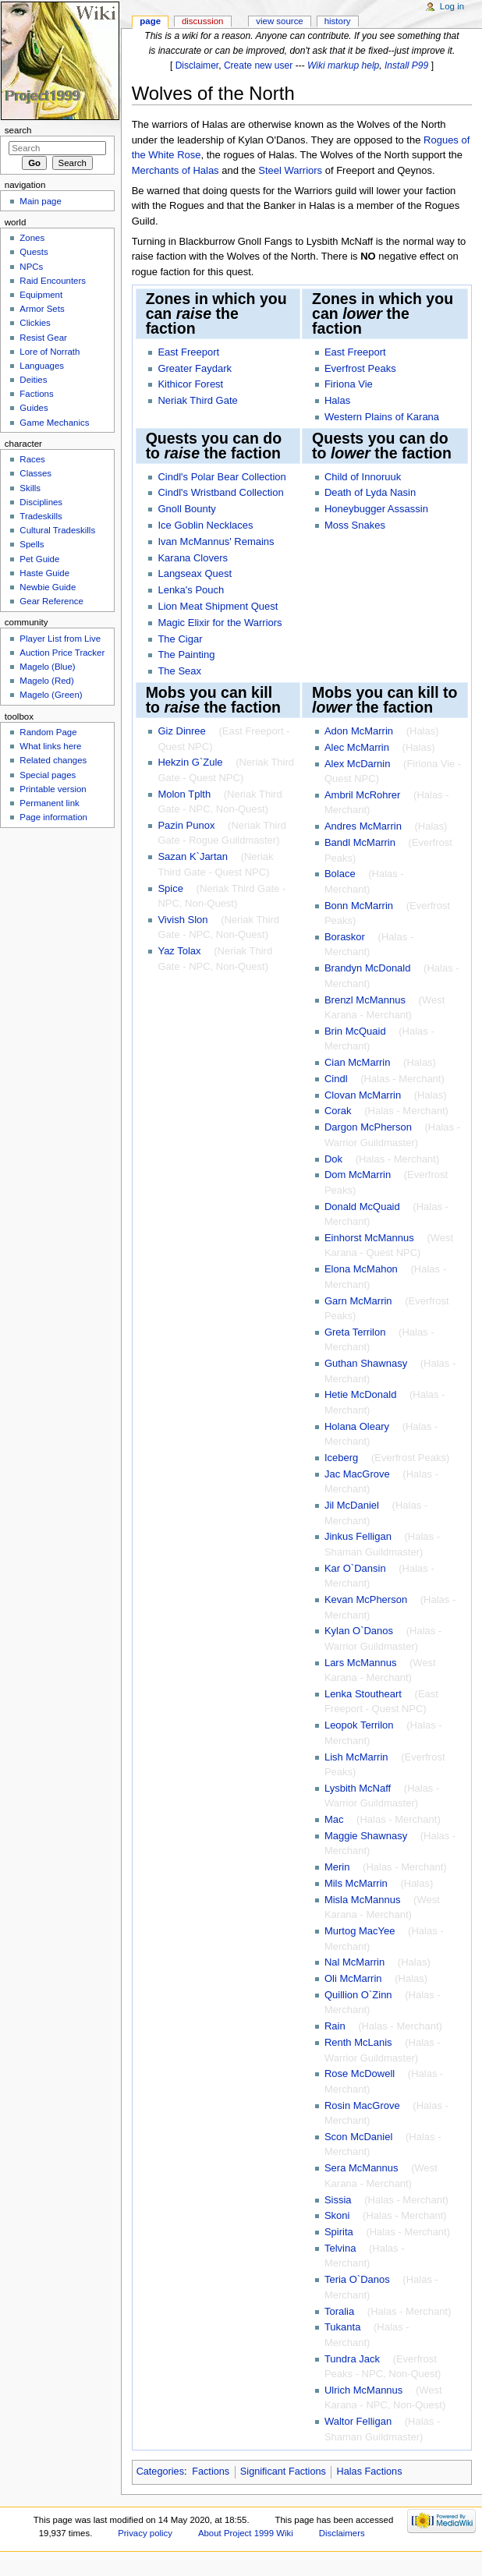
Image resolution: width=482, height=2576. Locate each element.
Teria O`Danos (357, 2279)
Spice (170, 888)
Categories (160, 2471)
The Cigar (180, 639)
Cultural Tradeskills (57, 530)
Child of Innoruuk (362, 477)
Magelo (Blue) (47, 666)
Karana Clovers (193, 558)
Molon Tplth (184, 794)
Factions (210, 2471)
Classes (35, 473)
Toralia (339, 2311)
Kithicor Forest (190, 384)
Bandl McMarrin (359, 842)
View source (279, 21)
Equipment (40, 294)
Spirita (338, 2232)
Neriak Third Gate (197, 400)
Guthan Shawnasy (365, 1363)
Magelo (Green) (50, 694)
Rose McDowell (359, 2073)
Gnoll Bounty (186, 509)
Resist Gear (42, 337)
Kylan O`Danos (358, 1631)
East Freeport (188, 352)
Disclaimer (197, 65)
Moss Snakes (354, 525)
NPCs (31, 266)
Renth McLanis (358, 2042)
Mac (334, 1819)
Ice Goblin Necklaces (205, 525)
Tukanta (342, 2327)
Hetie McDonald (360, 1394)
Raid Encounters (52, 280)
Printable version (52, 789)
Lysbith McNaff (357, 1788)
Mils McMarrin (356, 1883)
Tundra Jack (352, 2359)
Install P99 (406, 65)
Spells (31, 544)
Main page (40, 201)
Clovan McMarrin (362, 1095)
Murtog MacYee (359, 1931)
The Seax (179, 671)
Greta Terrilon (355, 1332)
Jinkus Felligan (358, 1536)
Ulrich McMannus (363, 2390)
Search (18, 130)
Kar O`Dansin (355, 1568)
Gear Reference (51, 601)
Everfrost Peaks (360, 368)
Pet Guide (39, 559)
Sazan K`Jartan (193, 856)
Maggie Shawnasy (365, 1836)
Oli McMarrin (353, 1978)
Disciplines (40, 502)
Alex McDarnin (357, 764)
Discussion (202, 21)
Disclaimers (342, 2533)
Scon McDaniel (358, 2137)
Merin (337, 1867)
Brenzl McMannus (365, 1000)
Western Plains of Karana (381, 417)
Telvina (340, 2248)
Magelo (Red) (46, 680)
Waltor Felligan (358, 2421)
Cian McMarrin (357, 1062)
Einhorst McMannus (369, 1238)
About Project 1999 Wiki (245, 2533)
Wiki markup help (343, 65)
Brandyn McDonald (367, 968)
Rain (335, 2026)
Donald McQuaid (362, 1206)
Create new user (258, 65)
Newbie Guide (47, 587)
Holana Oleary (356, 1426)
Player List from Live (60, 638)
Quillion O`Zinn (358, 1995)
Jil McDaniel (351, 1505)
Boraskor (344, 937)
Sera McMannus (361, 2168)
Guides (33, 407)
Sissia (338, 2200)
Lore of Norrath (49, 351)
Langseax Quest (195, 573)
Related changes (53, 760)
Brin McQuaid (355, 1031)
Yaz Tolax (179, 951)
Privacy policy (145, 2533)
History (337, 21)
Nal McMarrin (354, 1962)
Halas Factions (369, 2471)
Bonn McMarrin (358, 905)
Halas (337, 400)
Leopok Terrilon (359, 1725)
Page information (53, 817)
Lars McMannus (360, 1662)
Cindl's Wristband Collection (220, 492)
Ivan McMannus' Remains (216, 541)
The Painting (186, 654)
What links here (50, 746)
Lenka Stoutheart (363, 1694)
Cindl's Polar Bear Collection (221, 477)
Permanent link (49, 803)
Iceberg (341, 1457)
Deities (33, 379)
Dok (333, 1159)
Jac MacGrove (357, 1474)
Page (150, 21)
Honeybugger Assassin (376, 509)
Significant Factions (283, 2471)
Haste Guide (44, 573)
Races (31, 459)
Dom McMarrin (357, 1174)
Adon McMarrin (358, 731)
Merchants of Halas (175, 170)
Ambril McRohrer (362, 795)
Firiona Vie (348, 384)
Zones (31, 237)
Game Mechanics (54, 422)
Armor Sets (41, 308)
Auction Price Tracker (62, 652)
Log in (452, 6)
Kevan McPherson (365, 1599)
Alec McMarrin (356, 747)
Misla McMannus (362, 1899)
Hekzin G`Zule (190, 762)
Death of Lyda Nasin (370, 492)
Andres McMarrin (363, 826)
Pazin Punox (186, 825)
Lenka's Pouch (191, 590)
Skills (30, 488)
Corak (338, 1110)
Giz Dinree (181, 731)
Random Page (47, 732)
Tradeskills (40, 516)
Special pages (47, 775)
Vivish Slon (182, 919)
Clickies (34, 322)
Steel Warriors (290, 170)
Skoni (337, 2215)
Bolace (340, 873)
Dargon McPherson (368, 1127)
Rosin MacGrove (362, 2105)
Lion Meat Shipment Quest (218, 606)
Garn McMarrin (358, 1301)
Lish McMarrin (356, 1757)
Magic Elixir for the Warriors (220, 622)
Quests (33, 252)
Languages (41, 365)
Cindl (336, 1079)
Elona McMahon (361, 1269)
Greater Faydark (195, 368)
